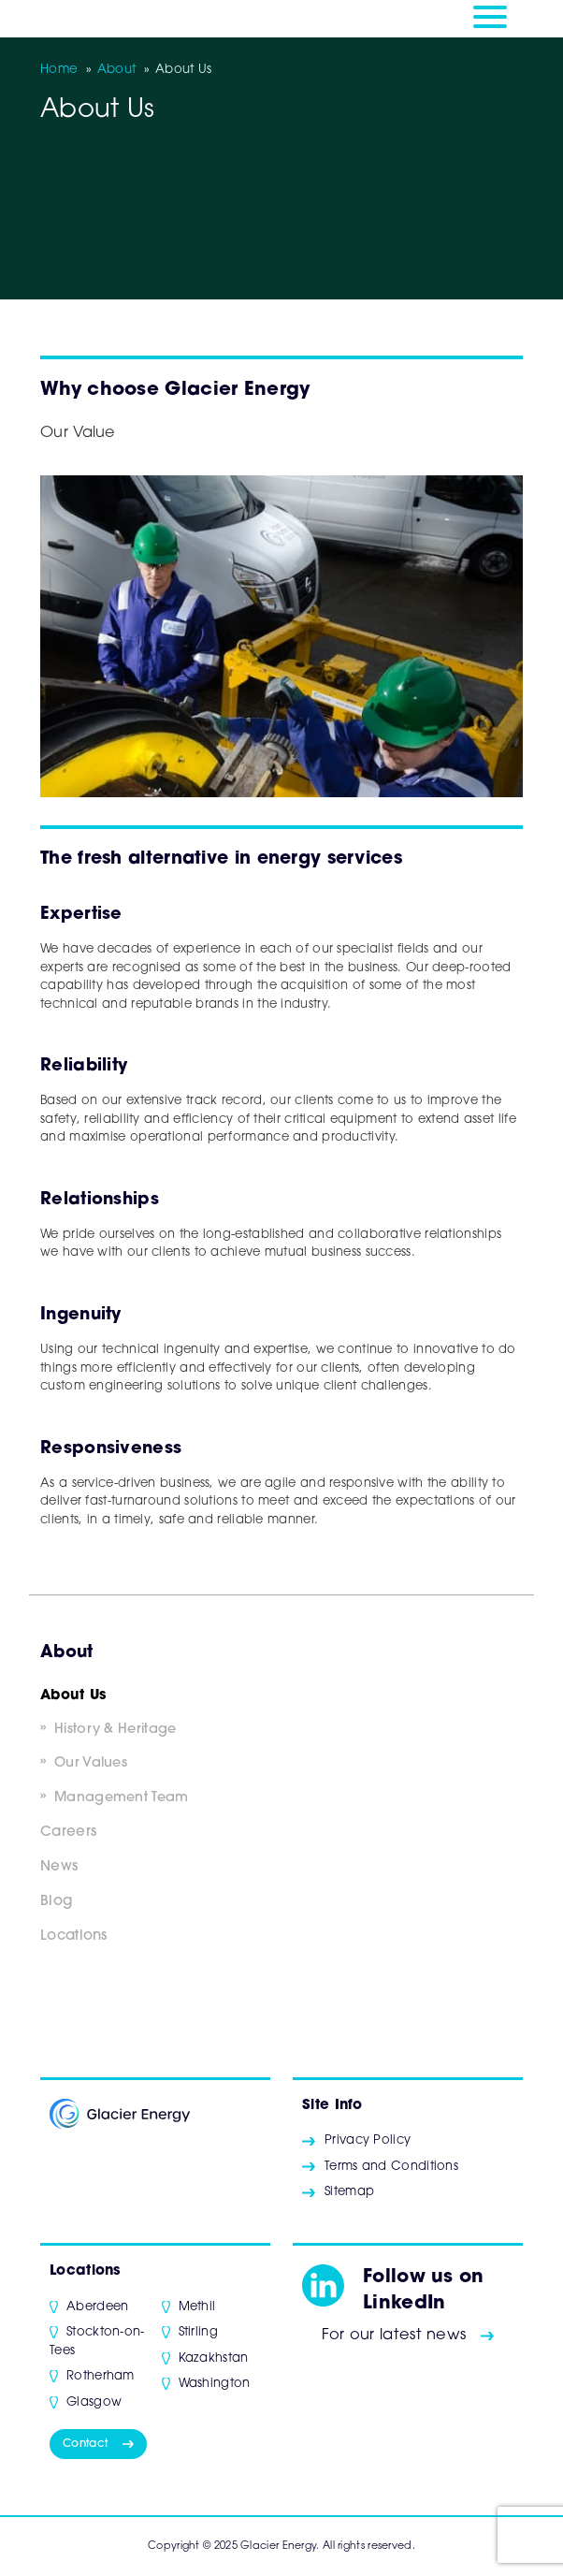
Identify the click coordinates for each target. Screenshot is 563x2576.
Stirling (198, 2332)
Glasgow (94, 2402)
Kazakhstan (214, 2358)
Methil (197, 2307)
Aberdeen (97, 2307)
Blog (56, 1902)
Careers (68, 1833)
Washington (215, 2384)
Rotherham (100, 2376)
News (59, 1867)
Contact (85, 2444)
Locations (74, 1936)
